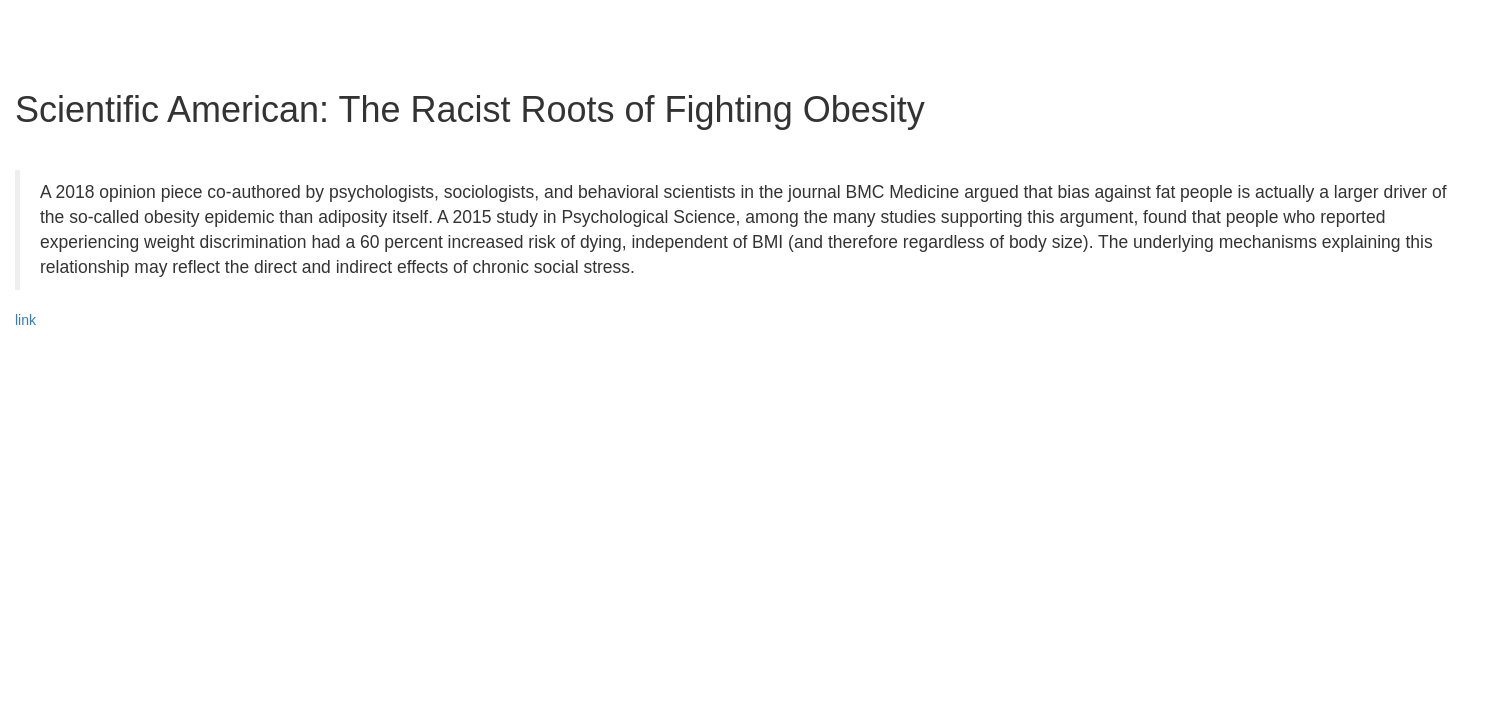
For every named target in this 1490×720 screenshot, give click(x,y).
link (25, 320)
